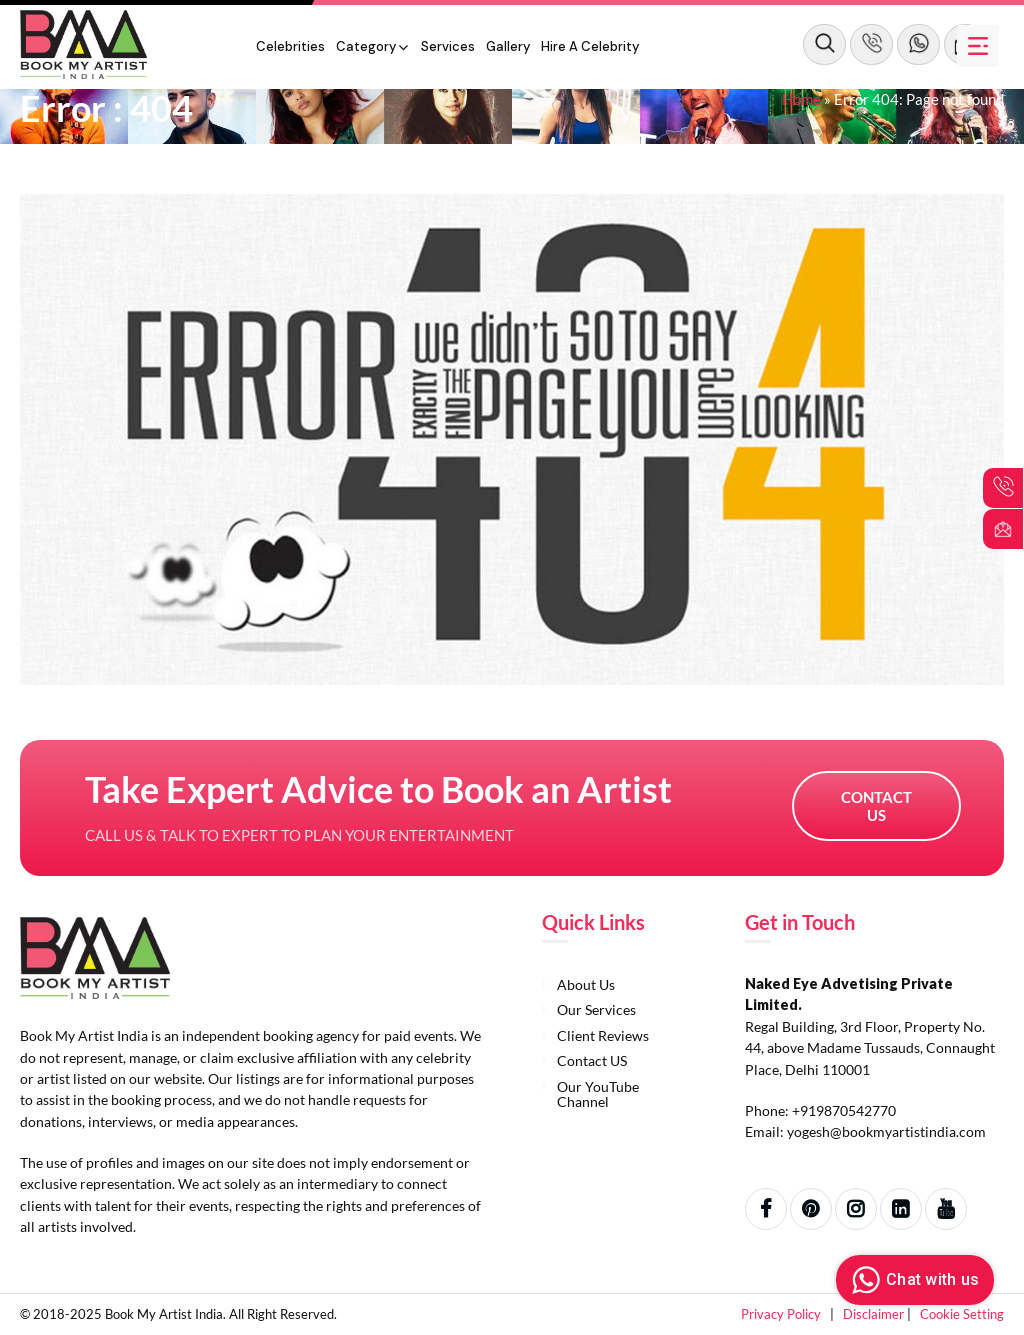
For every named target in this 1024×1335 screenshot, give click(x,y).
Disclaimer (875, 1314)
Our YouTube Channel (598, 1094)
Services (448, 46)
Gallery (508, 46)
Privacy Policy (782, 1314)
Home (801, 99)
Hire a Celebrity (590, 46)
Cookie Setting (962, 1314)
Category (366, 46)
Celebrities (290, 46)
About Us (586, 984)
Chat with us (912, 1280)
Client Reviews (603, 1035)
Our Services (596, 1009)
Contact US (876, 806)
